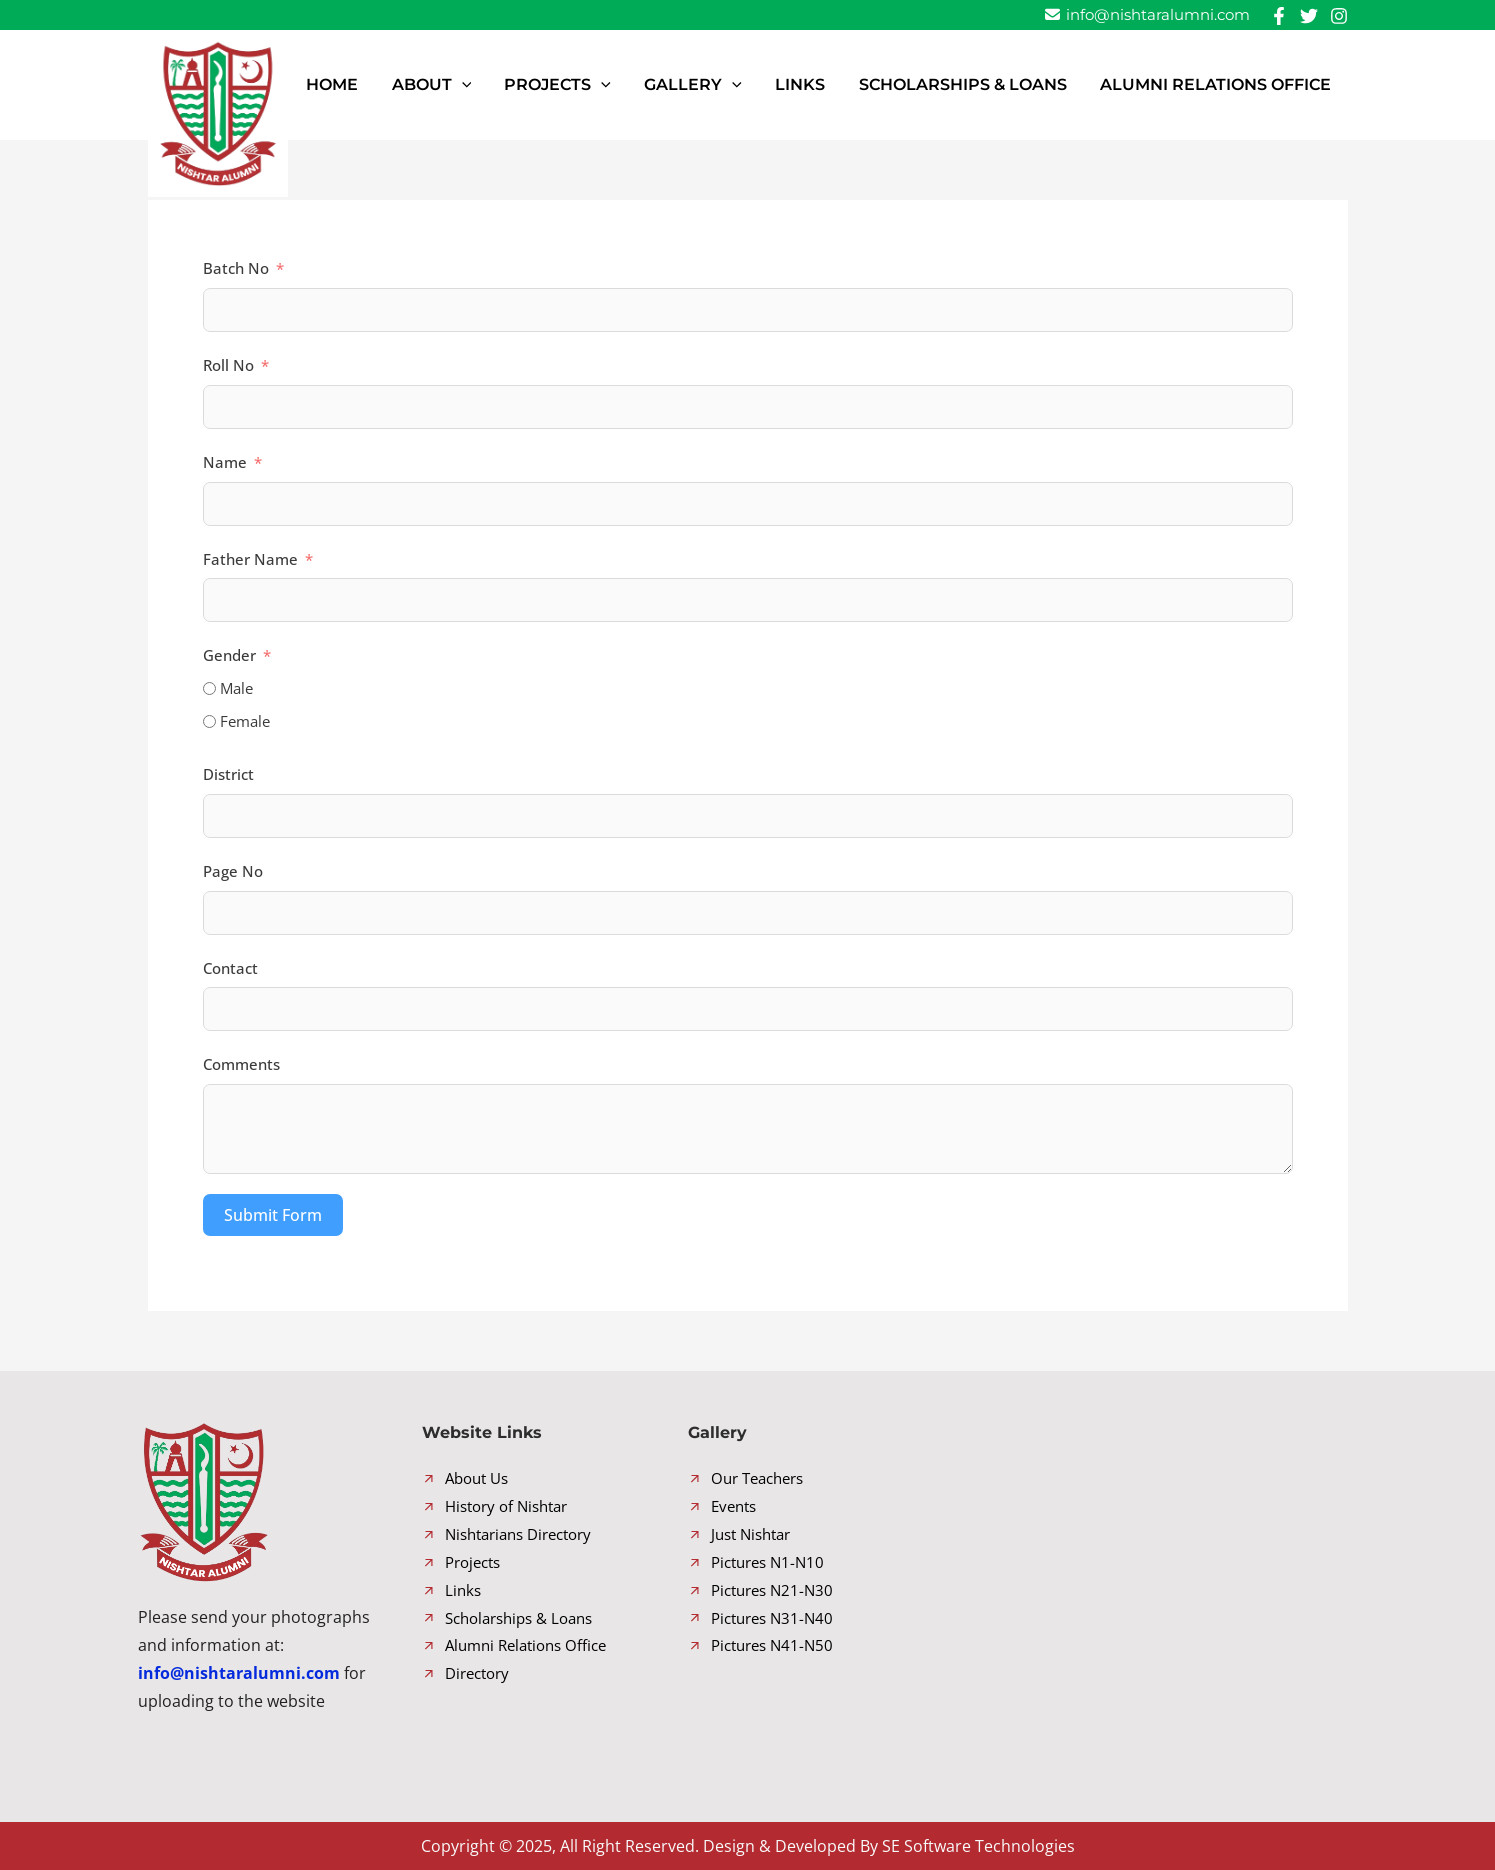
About (505, 85)
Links (834, 85)
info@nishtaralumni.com (1146, 14)
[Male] (209, 688)
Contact (230, 968)
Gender (229, 655)
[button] (535, 84)
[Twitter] (1309, 16)
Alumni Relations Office (1222, 85)
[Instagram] (1339, 16)
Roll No (228, 365)
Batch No (236, 268)
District (228, 774)
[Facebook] (1279, 16)
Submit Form (273, 1215)
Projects (617, 85)
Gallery (740, 85)
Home (419, 85)
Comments (241, 1064)
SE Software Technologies (978, 1846)
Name (225, 462)
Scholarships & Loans (983, 85)
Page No (233, 871)
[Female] (209, 721)
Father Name (250, 559)
